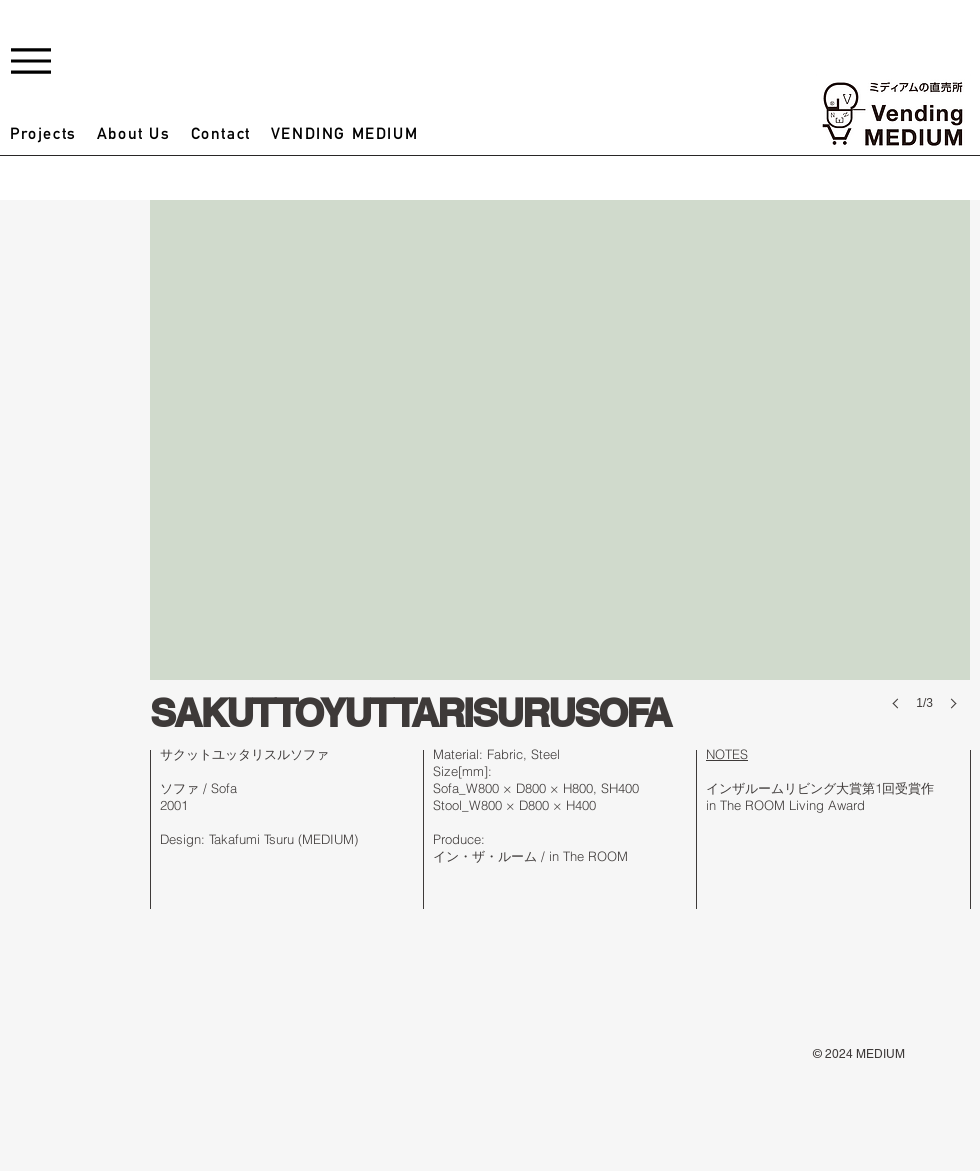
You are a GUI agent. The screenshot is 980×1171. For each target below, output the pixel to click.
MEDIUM (880, 1054)
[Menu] (30, 60)
